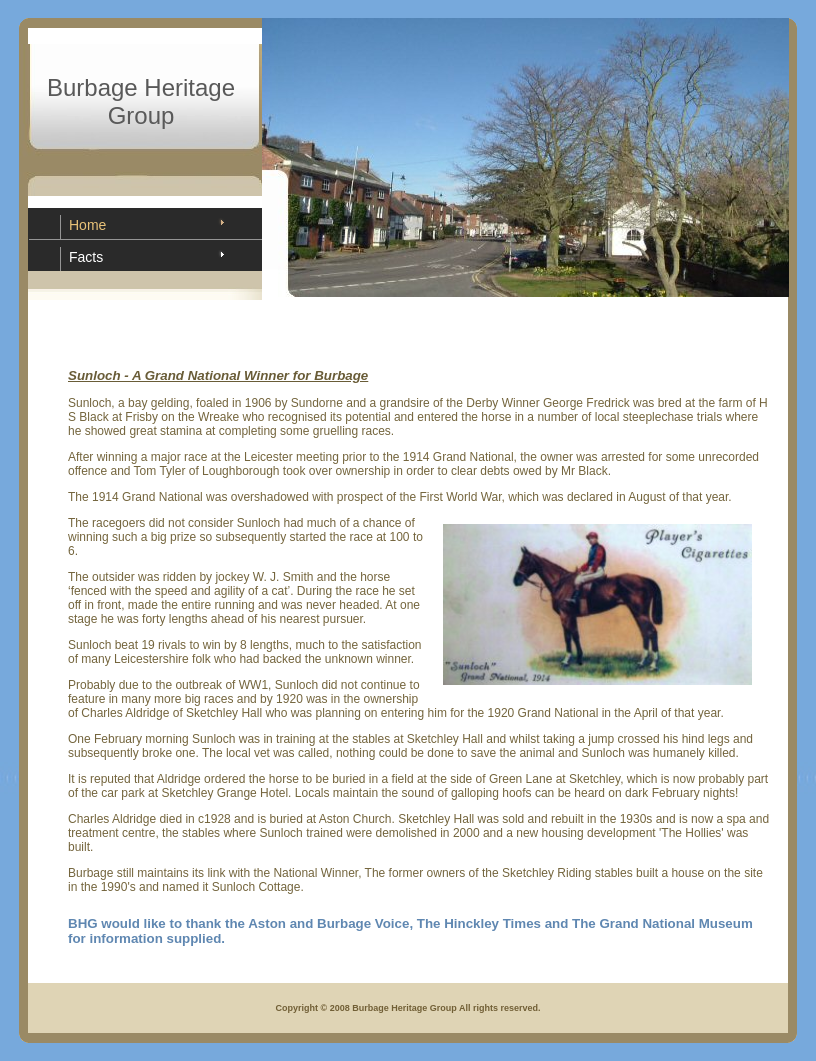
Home (87, 225)
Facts (86, 257)
